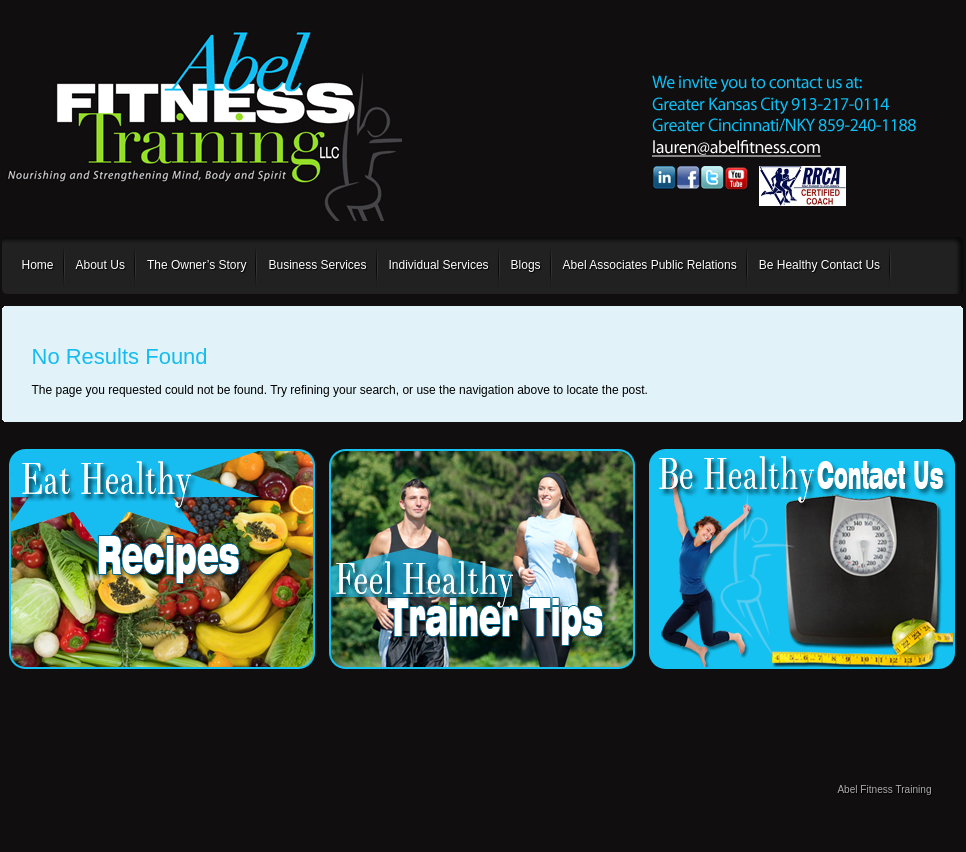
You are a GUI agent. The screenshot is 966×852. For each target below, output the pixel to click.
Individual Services (439, 265)
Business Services (317, 265)
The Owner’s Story (197, 265)
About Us (100, 265)
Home (38, 265)
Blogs (526, 265)
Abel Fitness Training (884, 789)
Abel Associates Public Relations (650, 265)
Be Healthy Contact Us (819, 265)
